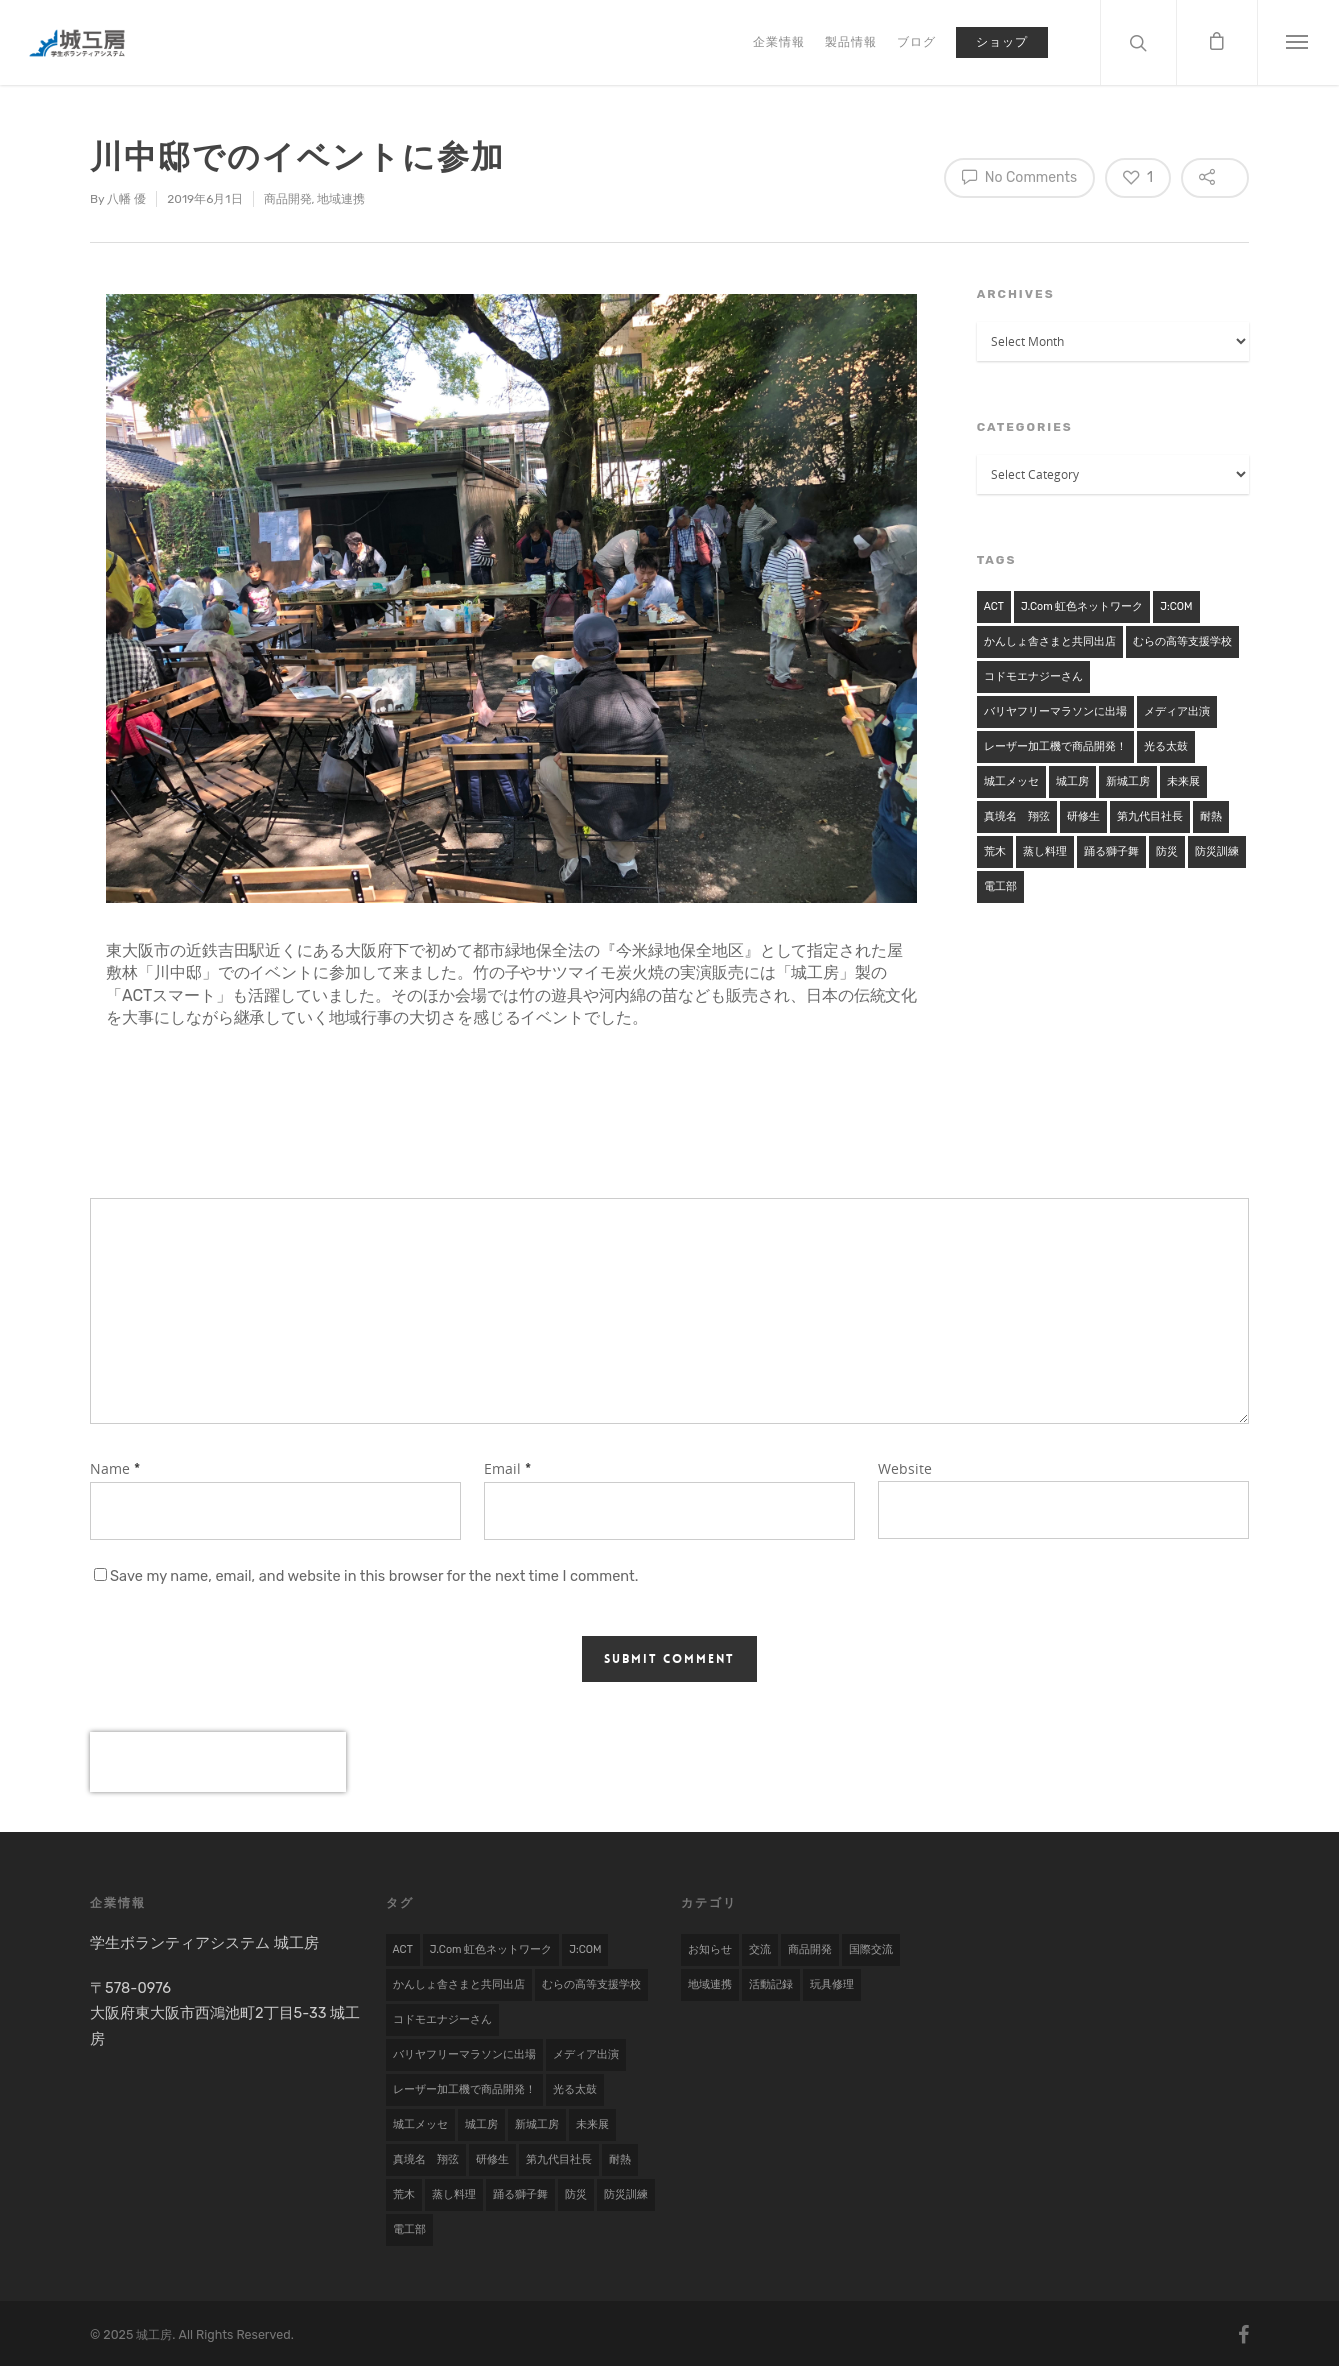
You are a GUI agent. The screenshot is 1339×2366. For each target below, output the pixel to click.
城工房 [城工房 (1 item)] (1072, 781)
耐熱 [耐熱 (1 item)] (1211, 816)
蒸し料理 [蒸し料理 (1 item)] (1045, 851)
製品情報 (851, 42)
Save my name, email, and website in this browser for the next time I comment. (374, 1576)
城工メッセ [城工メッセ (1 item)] (1011, 781)
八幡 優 (126, 199)
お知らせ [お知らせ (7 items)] (710, 1949)
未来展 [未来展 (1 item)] (1183, 781)
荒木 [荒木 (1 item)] (995, 851)
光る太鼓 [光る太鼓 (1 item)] (1166, 746)
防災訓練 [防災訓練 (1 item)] (1217, 851)
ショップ (1002, 42)
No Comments (1019, 176)
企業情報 (779, 42)
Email (507, 1468)
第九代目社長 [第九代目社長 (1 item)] (1150, 816)
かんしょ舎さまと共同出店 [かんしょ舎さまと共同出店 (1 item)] (1050, 641)
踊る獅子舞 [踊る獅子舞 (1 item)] (1111, 851)
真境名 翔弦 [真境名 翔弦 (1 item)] (1017, 816)
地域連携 (341, 199)
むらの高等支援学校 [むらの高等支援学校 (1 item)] (1182, 641)
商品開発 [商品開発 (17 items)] (810, 1949)
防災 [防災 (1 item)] (1167, 851)
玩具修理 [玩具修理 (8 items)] (832, 1984)
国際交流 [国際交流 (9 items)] (871, 1949)
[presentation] (218, 1762)
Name (115, 1468)
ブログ (916, 42)
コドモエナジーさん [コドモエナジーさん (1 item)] (1033, 676)
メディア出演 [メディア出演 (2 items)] (1177, 711)
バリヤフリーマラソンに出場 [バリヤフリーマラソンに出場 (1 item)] (1055, 711)
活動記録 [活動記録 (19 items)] (771, 1984)
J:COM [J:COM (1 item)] (1176, 606)
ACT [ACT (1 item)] (994, 606)
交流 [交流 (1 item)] (760, 1949)
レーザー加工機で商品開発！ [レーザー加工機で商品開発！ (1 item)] (1055, 746)
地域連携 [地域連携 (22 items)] (710, 1984)
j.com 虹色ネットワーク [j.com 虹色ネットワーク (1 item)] (1082, 606)
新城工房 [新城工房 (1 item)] (1128, 781)
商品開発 (288, 199)
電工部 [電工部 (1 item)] (1000, 886)
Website (905, 1468)
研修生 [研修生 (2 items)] (1083, 816)
